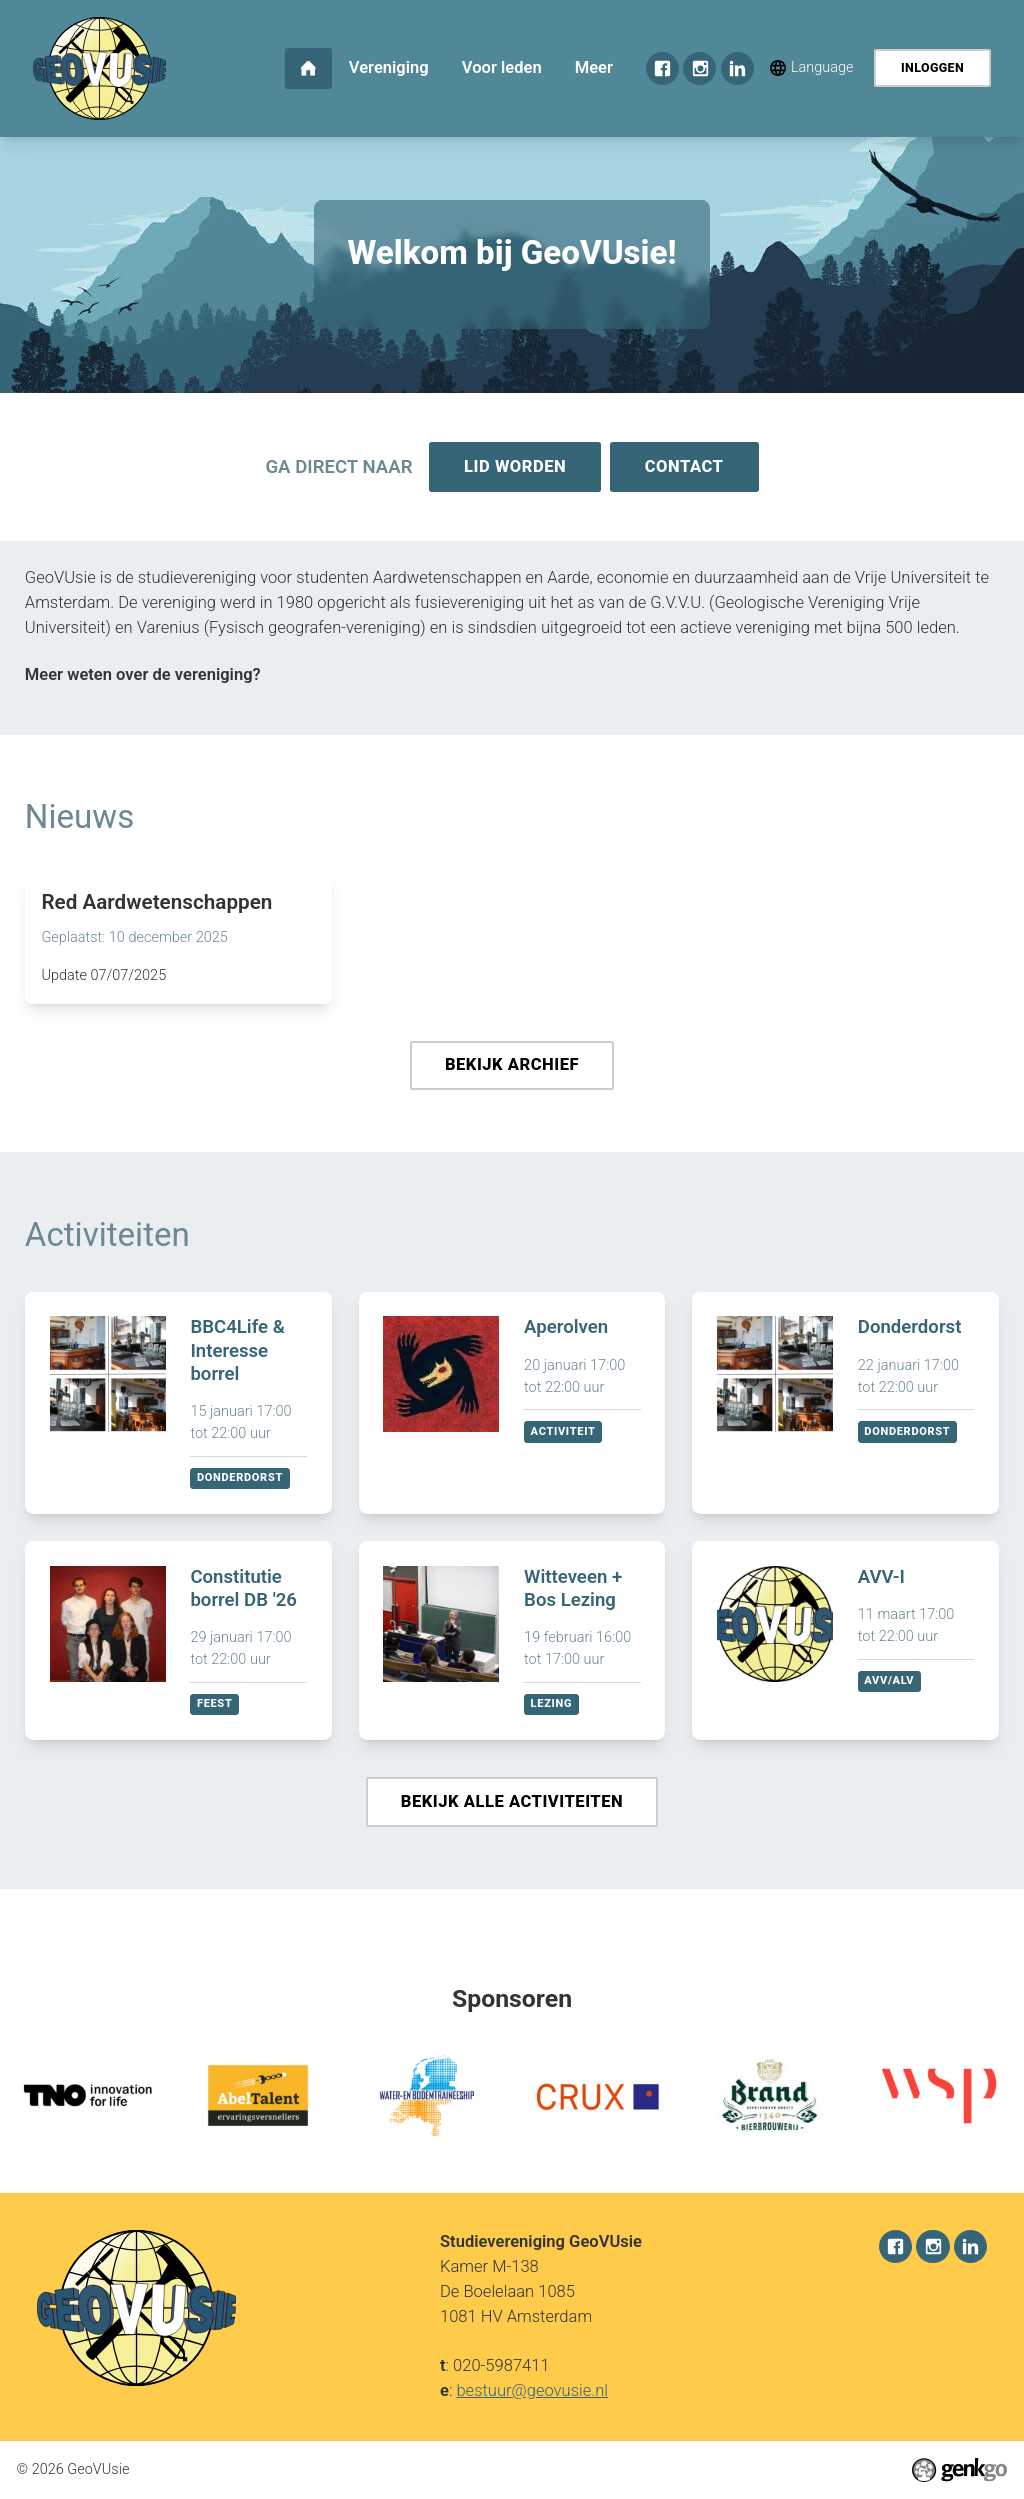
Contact (685, 467)
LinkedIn (737, 68)
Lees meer (178, 941)
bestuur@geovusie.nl (532, 2390)
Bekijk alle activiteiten (512, 1806)
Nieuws (79, 818)
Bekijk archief (512, 1067)
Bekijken (178, 1407)
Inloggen (932, 67)
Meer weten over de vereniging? (143, 676)
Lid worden (514, 467)
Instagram (699, 68)
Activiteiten (107, 1238)
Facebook (662, 68)
